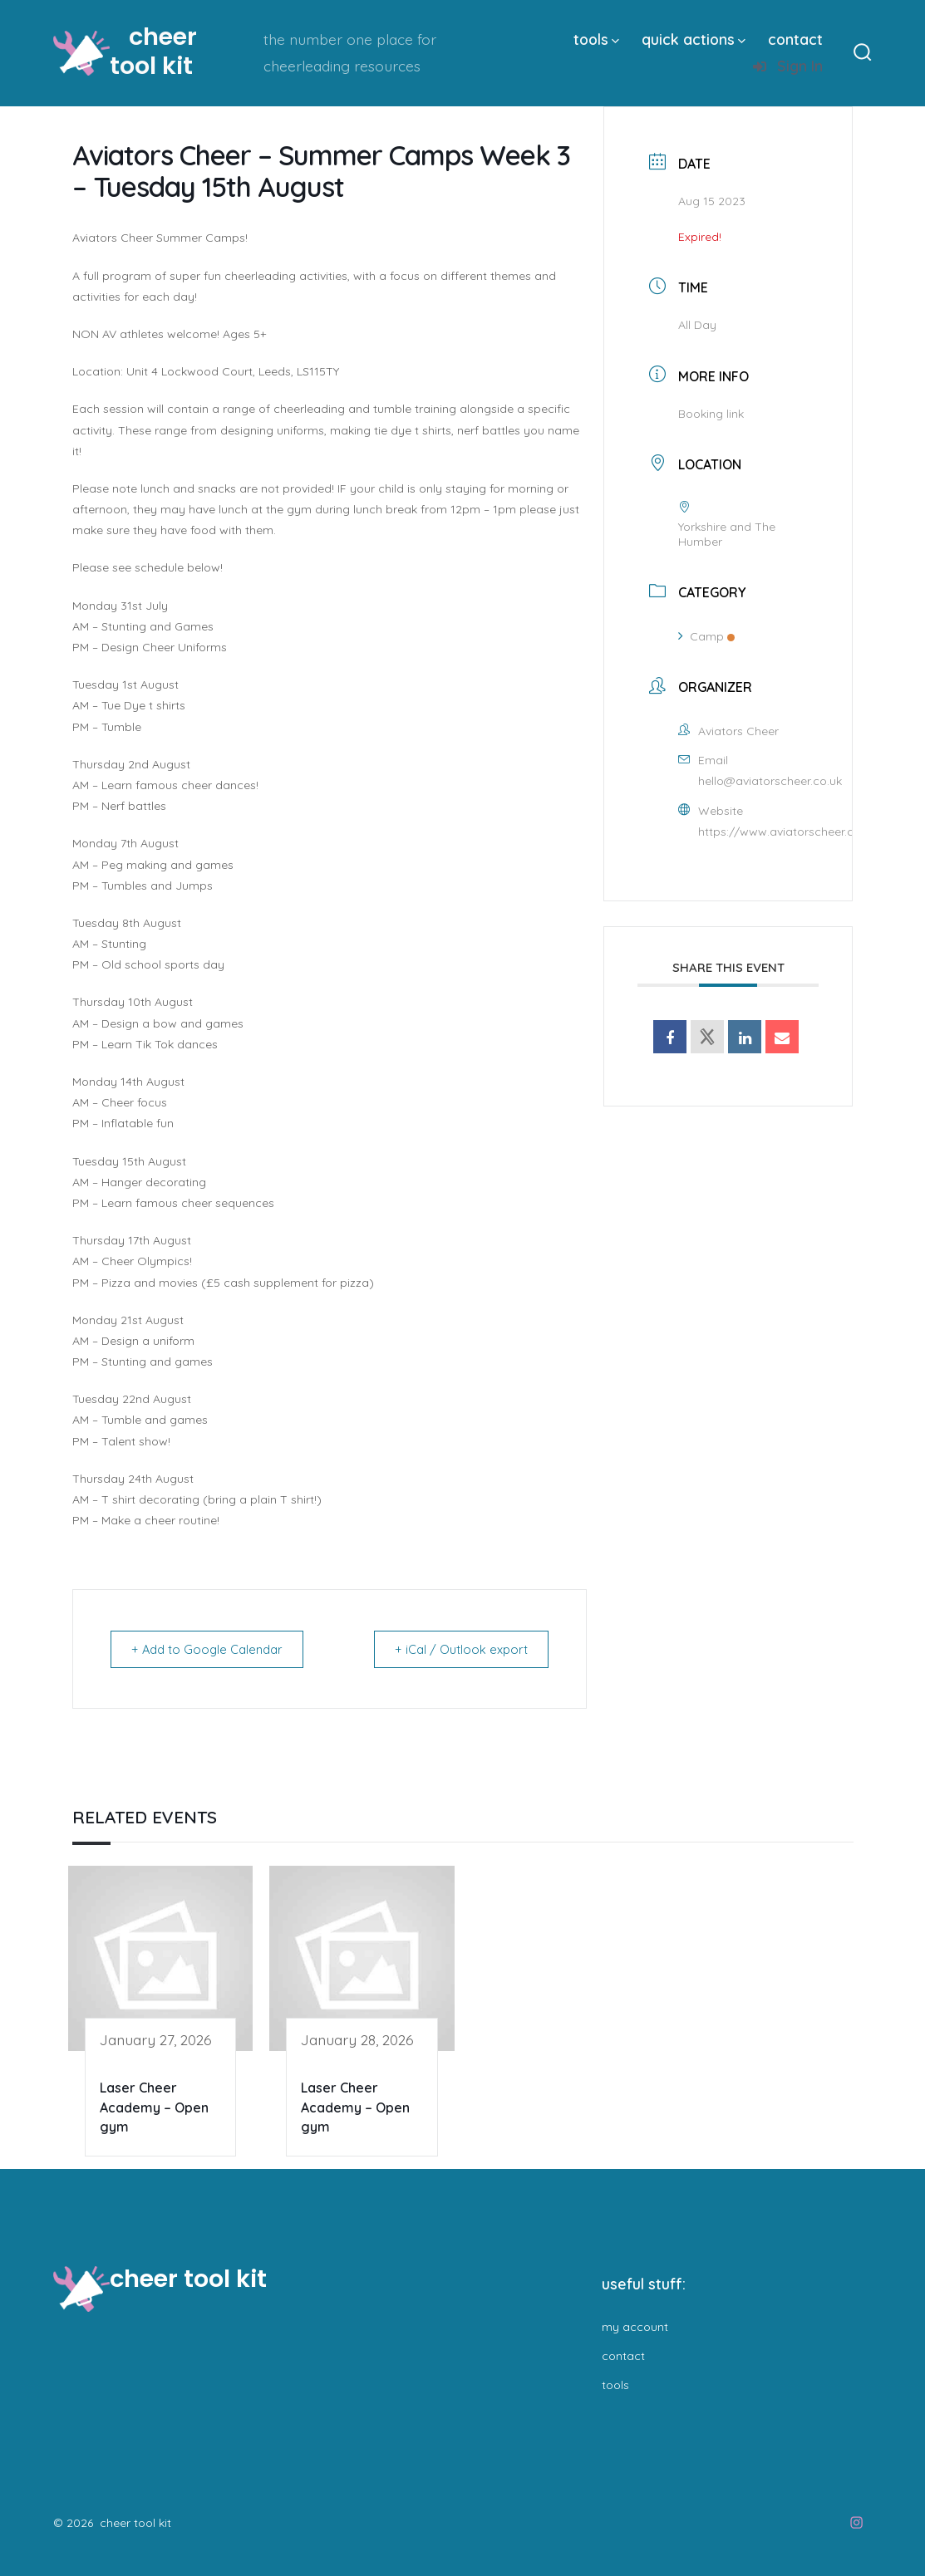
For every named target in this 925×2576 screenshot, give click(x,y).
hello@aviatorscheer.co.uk (770, 780)
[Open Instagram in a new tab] (856, 2522)
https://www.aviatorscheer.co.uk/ (790, 831)
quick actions (693, 39)
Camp (706, 636)
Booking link (711, 413)
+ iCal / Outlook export (457, 1649)
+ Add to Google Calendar (211, 1649)
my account (635, 2326)
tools (596, 39)
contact (795, 39)
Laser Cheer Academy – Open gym (154, 2107)
